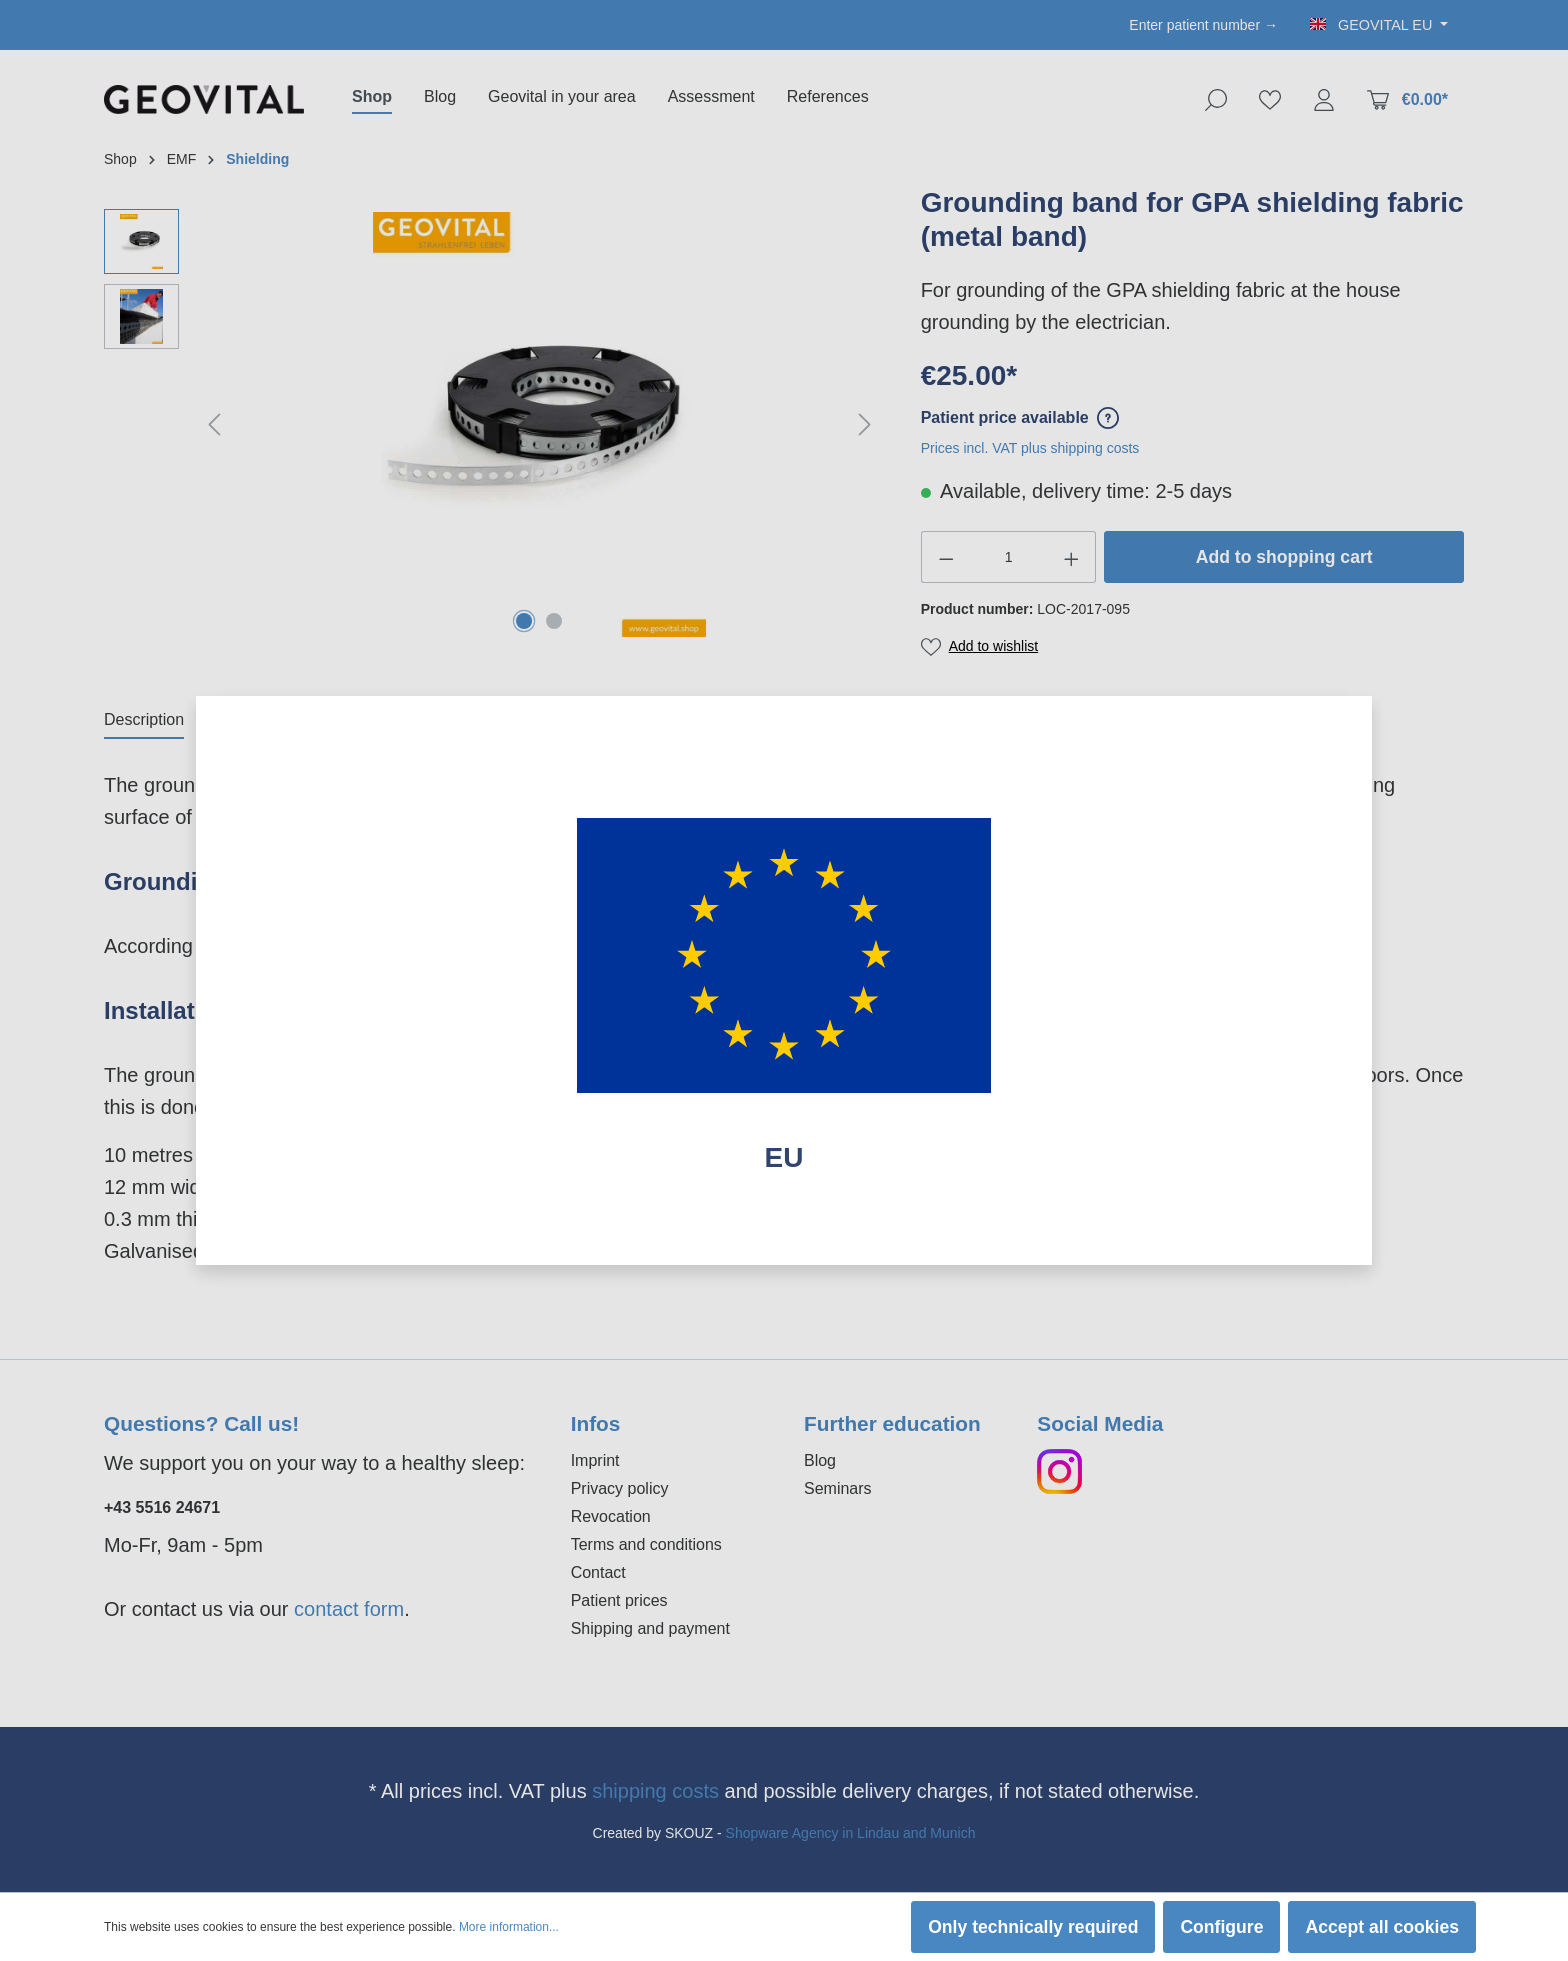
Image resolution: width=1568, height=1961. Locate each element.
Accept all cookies (1382, 1927)
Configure (1221, 1927)
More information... (509, 1927)
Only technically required (1033, 1927)
